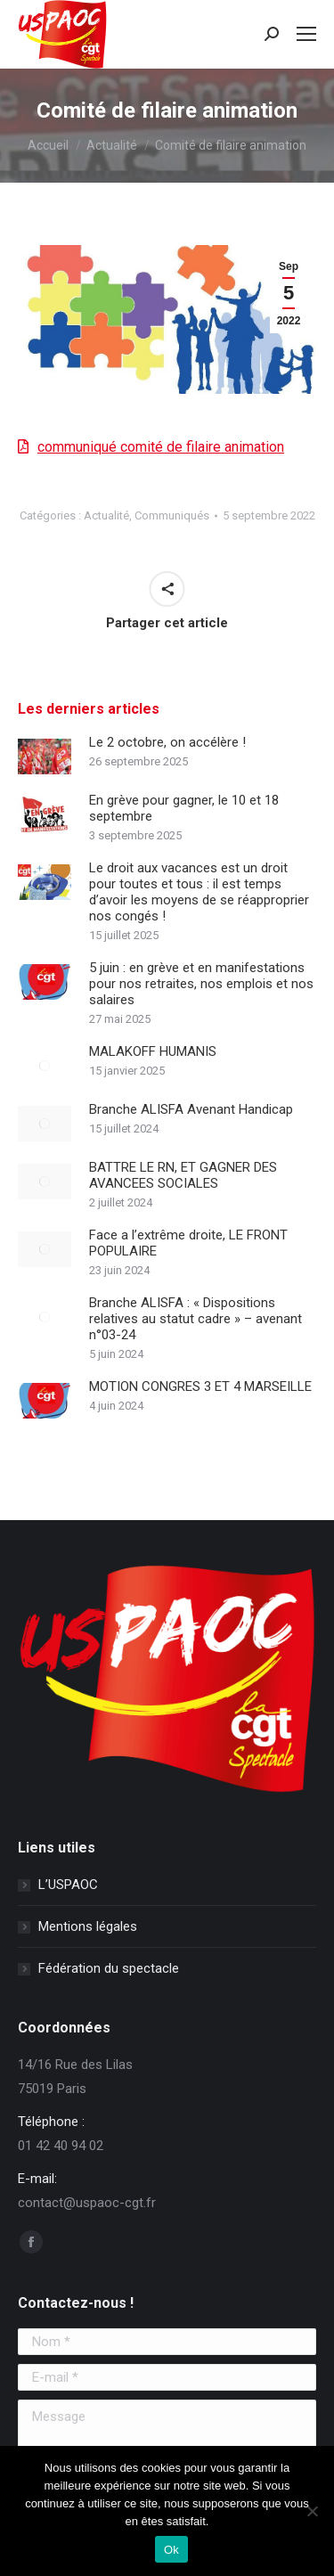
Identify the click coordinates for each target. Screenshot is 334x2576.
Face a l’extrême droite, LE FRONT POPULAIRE (188, 1243)
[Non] (312, 2511)
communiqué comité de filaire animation (160, 446)
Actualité (106, 515)
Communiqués (171, 515)
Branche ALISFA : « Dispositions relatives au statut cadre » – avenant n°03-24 (195, 1319)
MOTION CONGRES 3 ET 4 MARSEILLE (200, 1386)
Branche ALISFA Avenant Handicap (191, 1109)
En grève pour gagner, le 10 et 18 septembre (184, 808)
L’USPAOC (68, 1885)
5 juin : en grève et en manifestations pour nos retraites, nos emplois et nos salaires (201, 984)
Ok (171, 2549)
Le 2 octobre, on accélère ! (167, 742)
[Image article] (44, 756)
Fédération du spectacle (108, 1968)
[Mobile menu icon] (306, 34)
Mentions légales (87, 1926)
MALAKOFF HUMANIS (152, 1051)
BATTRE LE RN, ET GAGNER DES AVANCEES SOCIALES (183, 1175)
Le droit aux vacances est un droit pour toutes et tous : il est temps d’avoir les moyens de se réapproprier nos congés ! (199, 892)
